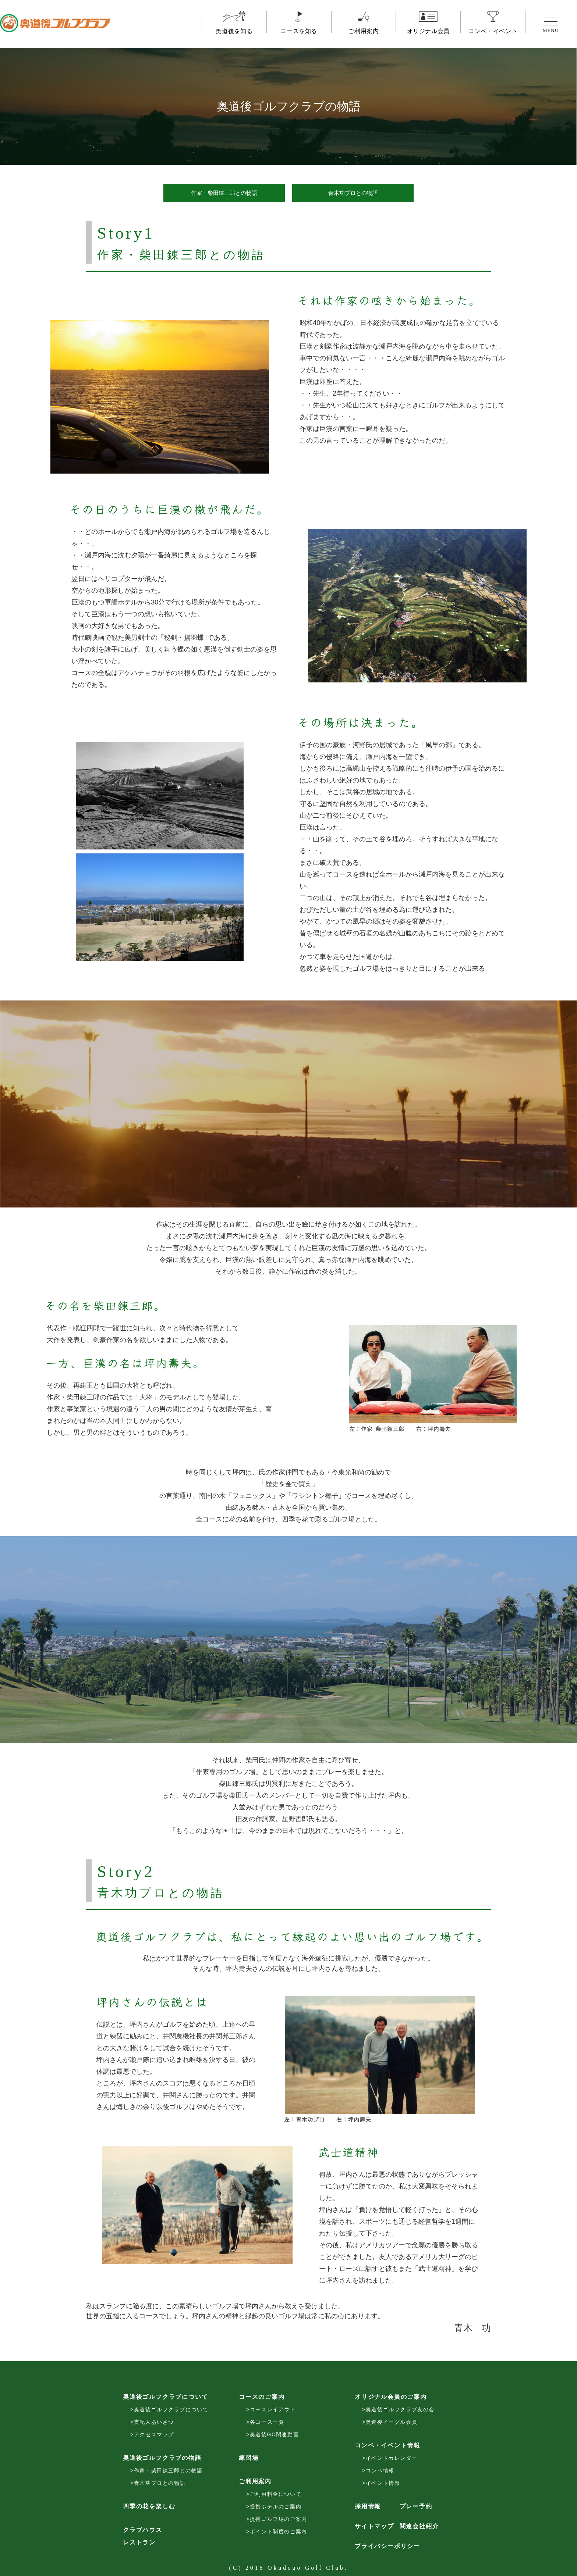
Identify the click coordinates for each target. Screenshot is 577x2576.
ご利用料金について (275, 2494)
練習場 (248, 2458)
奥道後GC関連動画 (274, 2434)
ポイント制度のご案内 (278, 2531)
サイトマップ (374, 2526)
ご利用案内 (364, 27)
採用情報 (368, 2506)
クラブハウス (142, 2530)
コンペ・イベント (493, 27)
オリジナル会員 (428, 27)
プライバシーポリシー (387, 2546)
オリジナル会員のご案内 (391, 2397)
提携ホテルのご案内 (275, 2506)
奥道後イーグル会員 (391, 2422)
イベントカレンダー (391, 2458)
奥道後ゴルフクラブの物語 (162, 2458)
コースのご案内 (262, 2397)
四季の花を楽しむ (149, 2506)
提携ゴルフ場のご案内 (278, 2519)
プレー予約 (416, 2506)
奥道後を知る (234, 27)
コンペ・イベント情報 (387, 2445)
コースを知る (299, 27)
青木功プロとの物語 (352, 193)
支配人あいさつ (154, 2422)
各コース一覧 (267, 2422)
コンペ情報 (380, 2470)
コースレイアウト (273, 2409)
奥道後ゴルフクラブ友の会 (400, 2409)
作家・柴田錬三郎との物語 (224, 193)
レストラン (139, 2542)
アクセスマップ (154, 2434)
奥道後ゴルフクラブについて (165, 2397)
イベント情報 (383, 2483)
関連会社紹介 (419, 2526)
